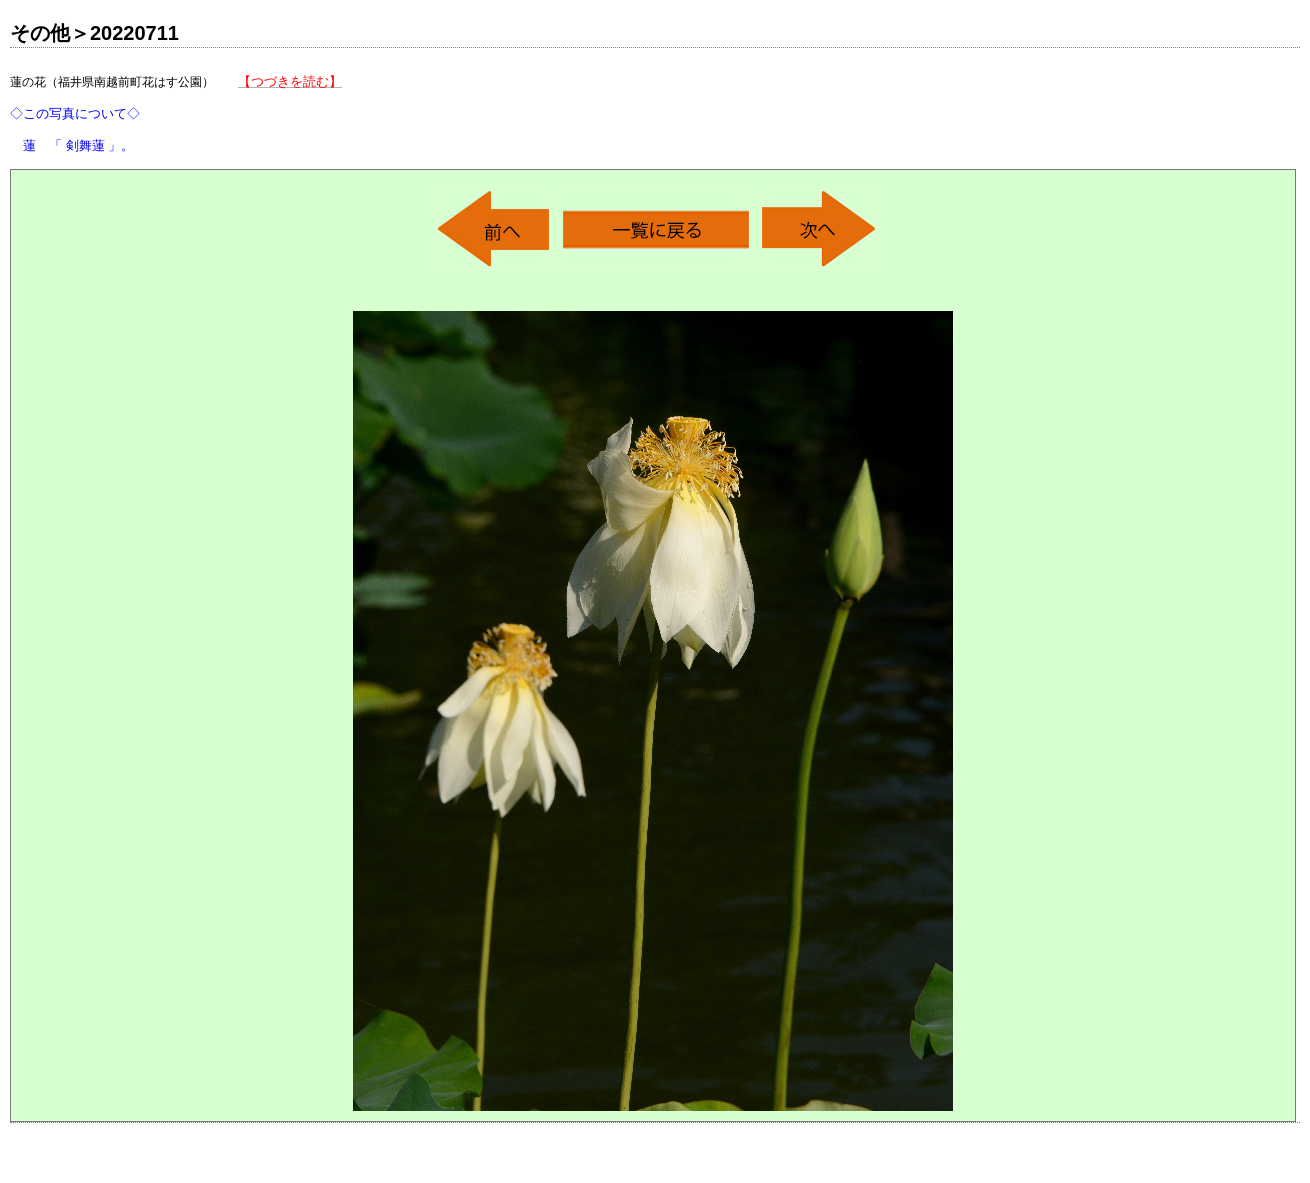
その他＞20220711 (94, 33)
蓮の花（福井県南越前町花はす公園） (176, 113)
